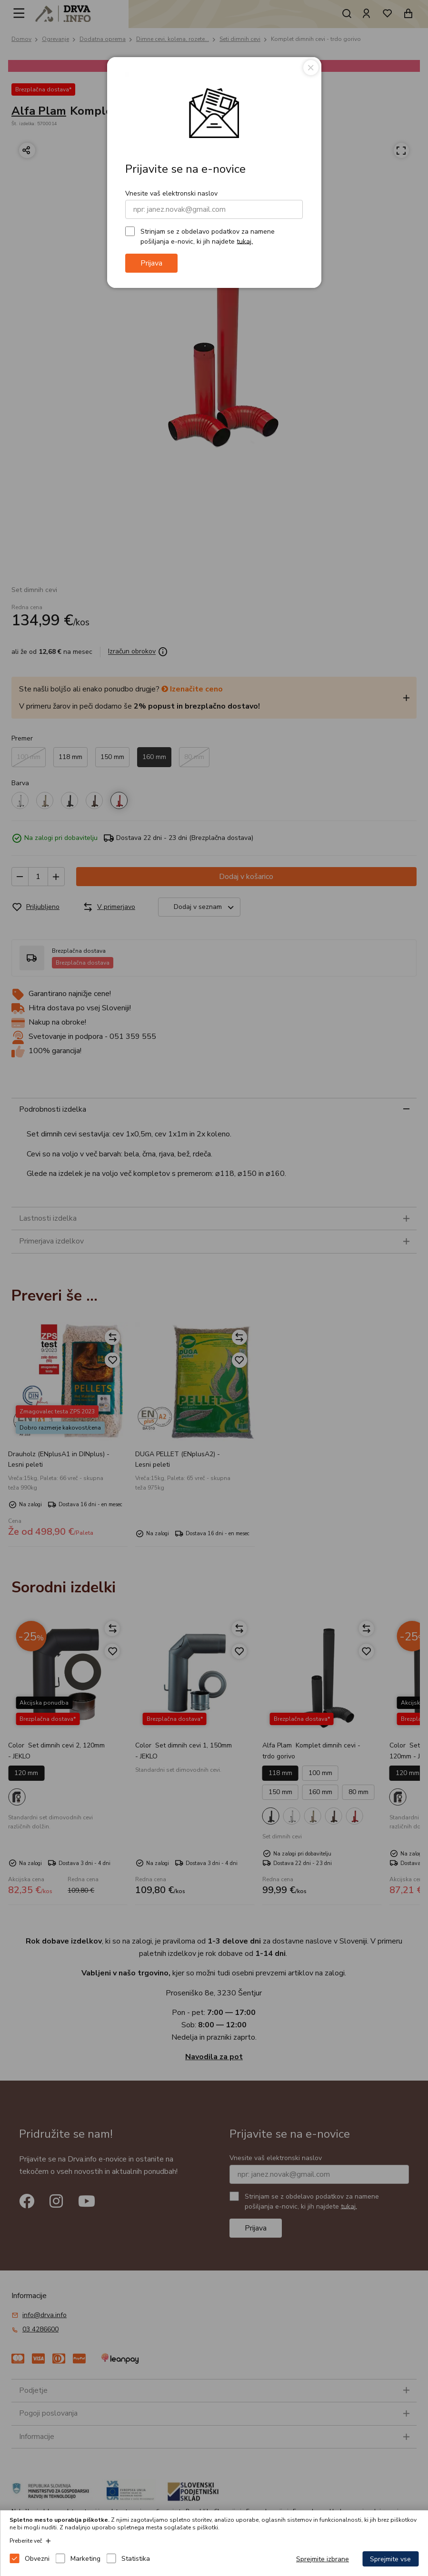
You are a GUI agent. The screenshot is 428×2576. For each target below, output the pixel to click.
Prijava (151, 263)
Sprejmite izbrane (322, 2559)
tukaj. (245, 241)
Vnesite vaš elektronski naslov (171, 193)
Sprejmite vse (390, 2559)
